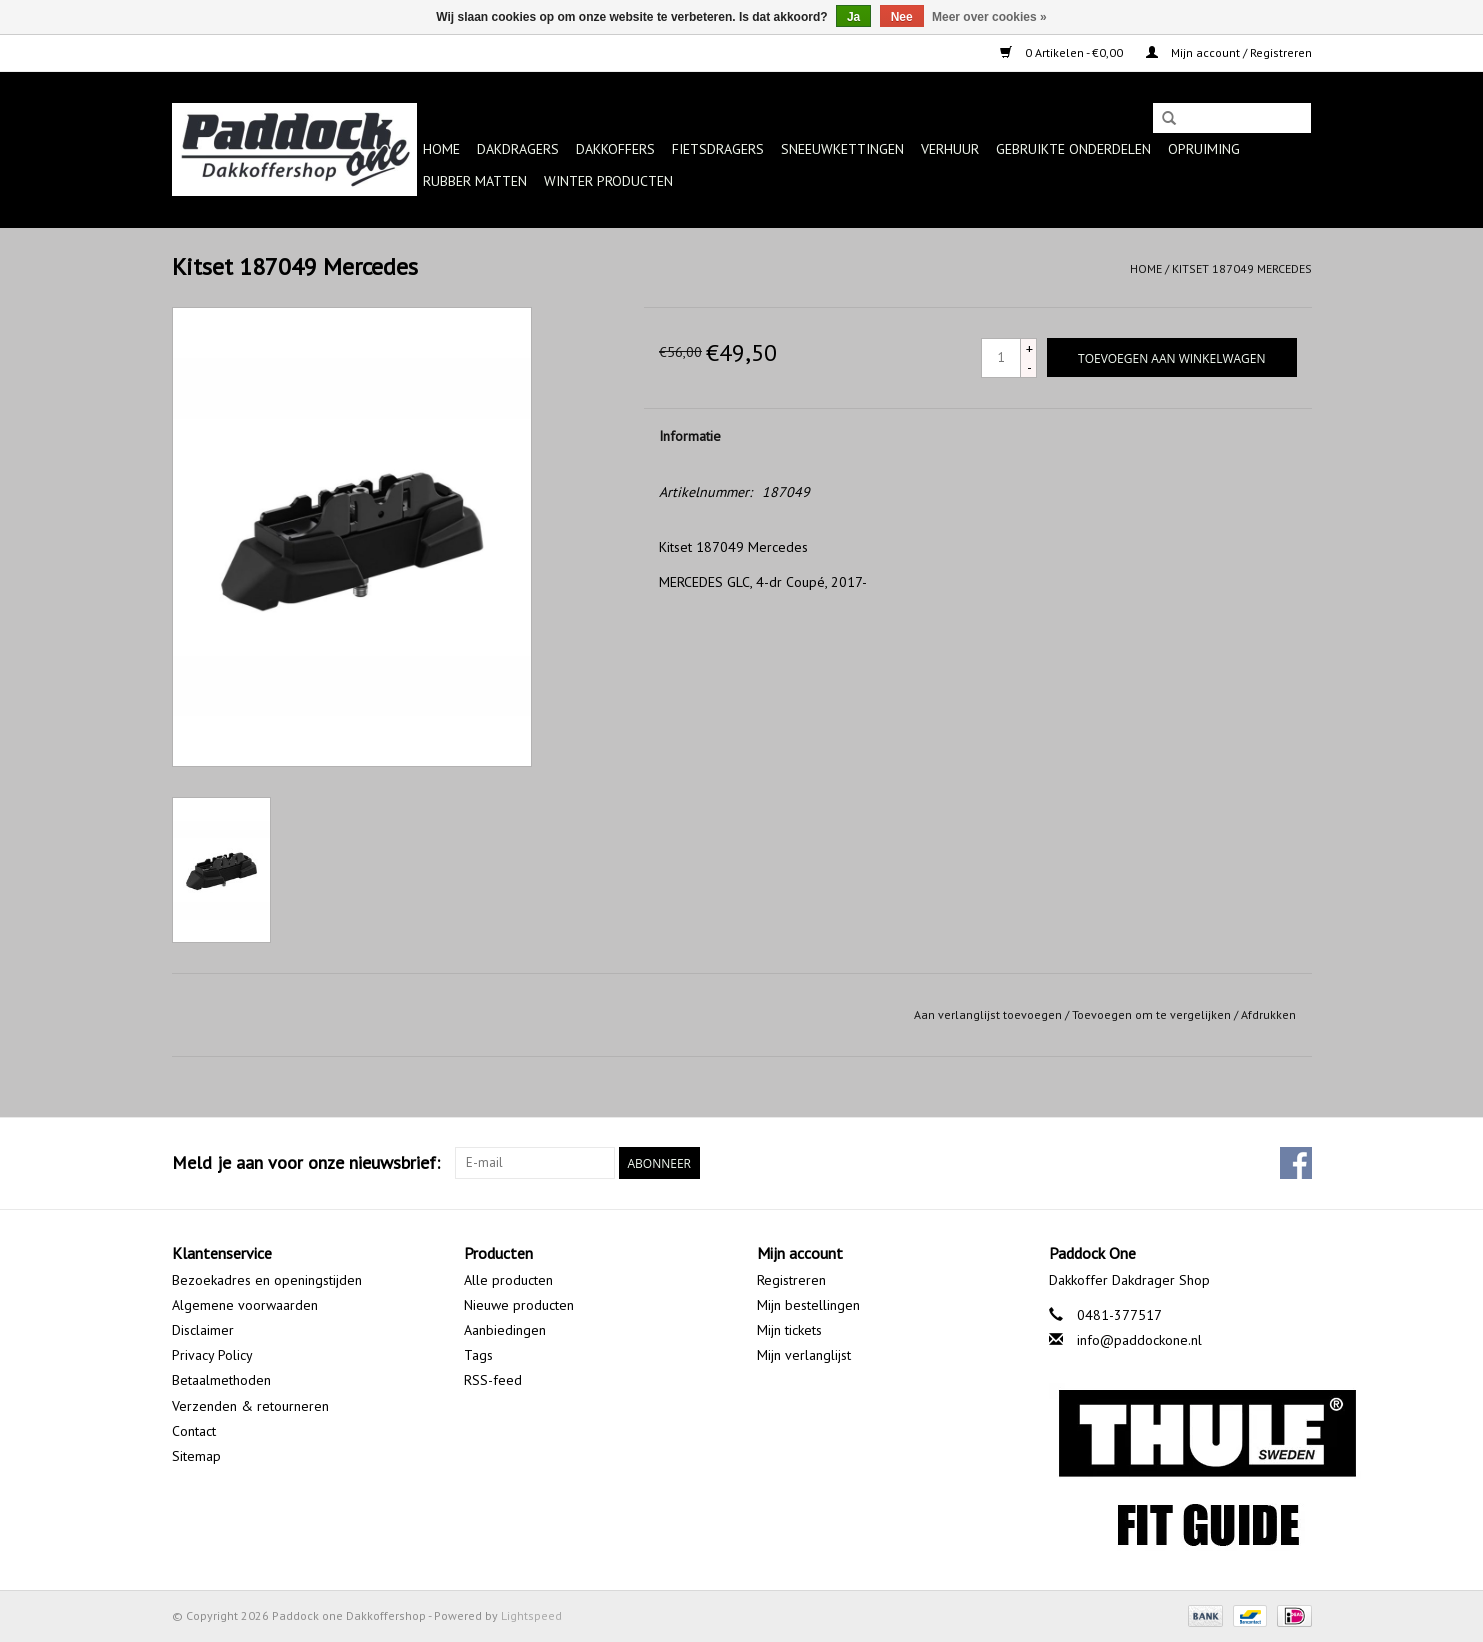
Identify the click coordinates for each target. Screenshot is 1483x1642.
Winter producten (608, 181)
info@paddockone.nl (1139, 1340)
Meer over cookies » (989, 17)
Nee (902, 17)
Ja (853, 17)
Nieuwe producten (519, 1305)
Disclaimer (203, 1330)
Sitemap (196, 1456)
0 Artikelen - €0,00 (1063, 52)
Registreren (791, 1280)
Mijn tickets (789, 1330)
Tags (478, 1355)
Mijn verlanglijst (804, 1355)
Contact (194, 1431)
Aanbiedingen (505, 1330)
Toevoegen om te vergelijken (1153, 1014)
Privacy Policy (212, 1355)
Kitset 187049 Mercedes (1242, 268)
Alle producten (508, 1280)
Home (441, 149)
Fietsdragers (718, 149)
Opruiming (1204, 149)
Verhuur (950, 149)
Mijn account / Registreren (1229, 52)
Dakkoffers (615, 149)
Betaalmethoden (221, 1380)
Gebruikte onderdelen (1073, 149)
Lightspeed (531, 1615)
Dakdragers (518, 149)
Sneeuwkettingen (842, 149)
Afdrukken (1268, 1014)
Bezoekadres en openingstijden (267, 1280)
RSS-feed (493, 1380)
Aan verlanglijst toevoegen (988, 1014)
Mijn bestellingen (808, 1305)
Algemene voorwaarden (245, 1305)
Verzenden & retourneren (250, 1406)
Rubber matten (475, 181)
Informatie (690, 436)
